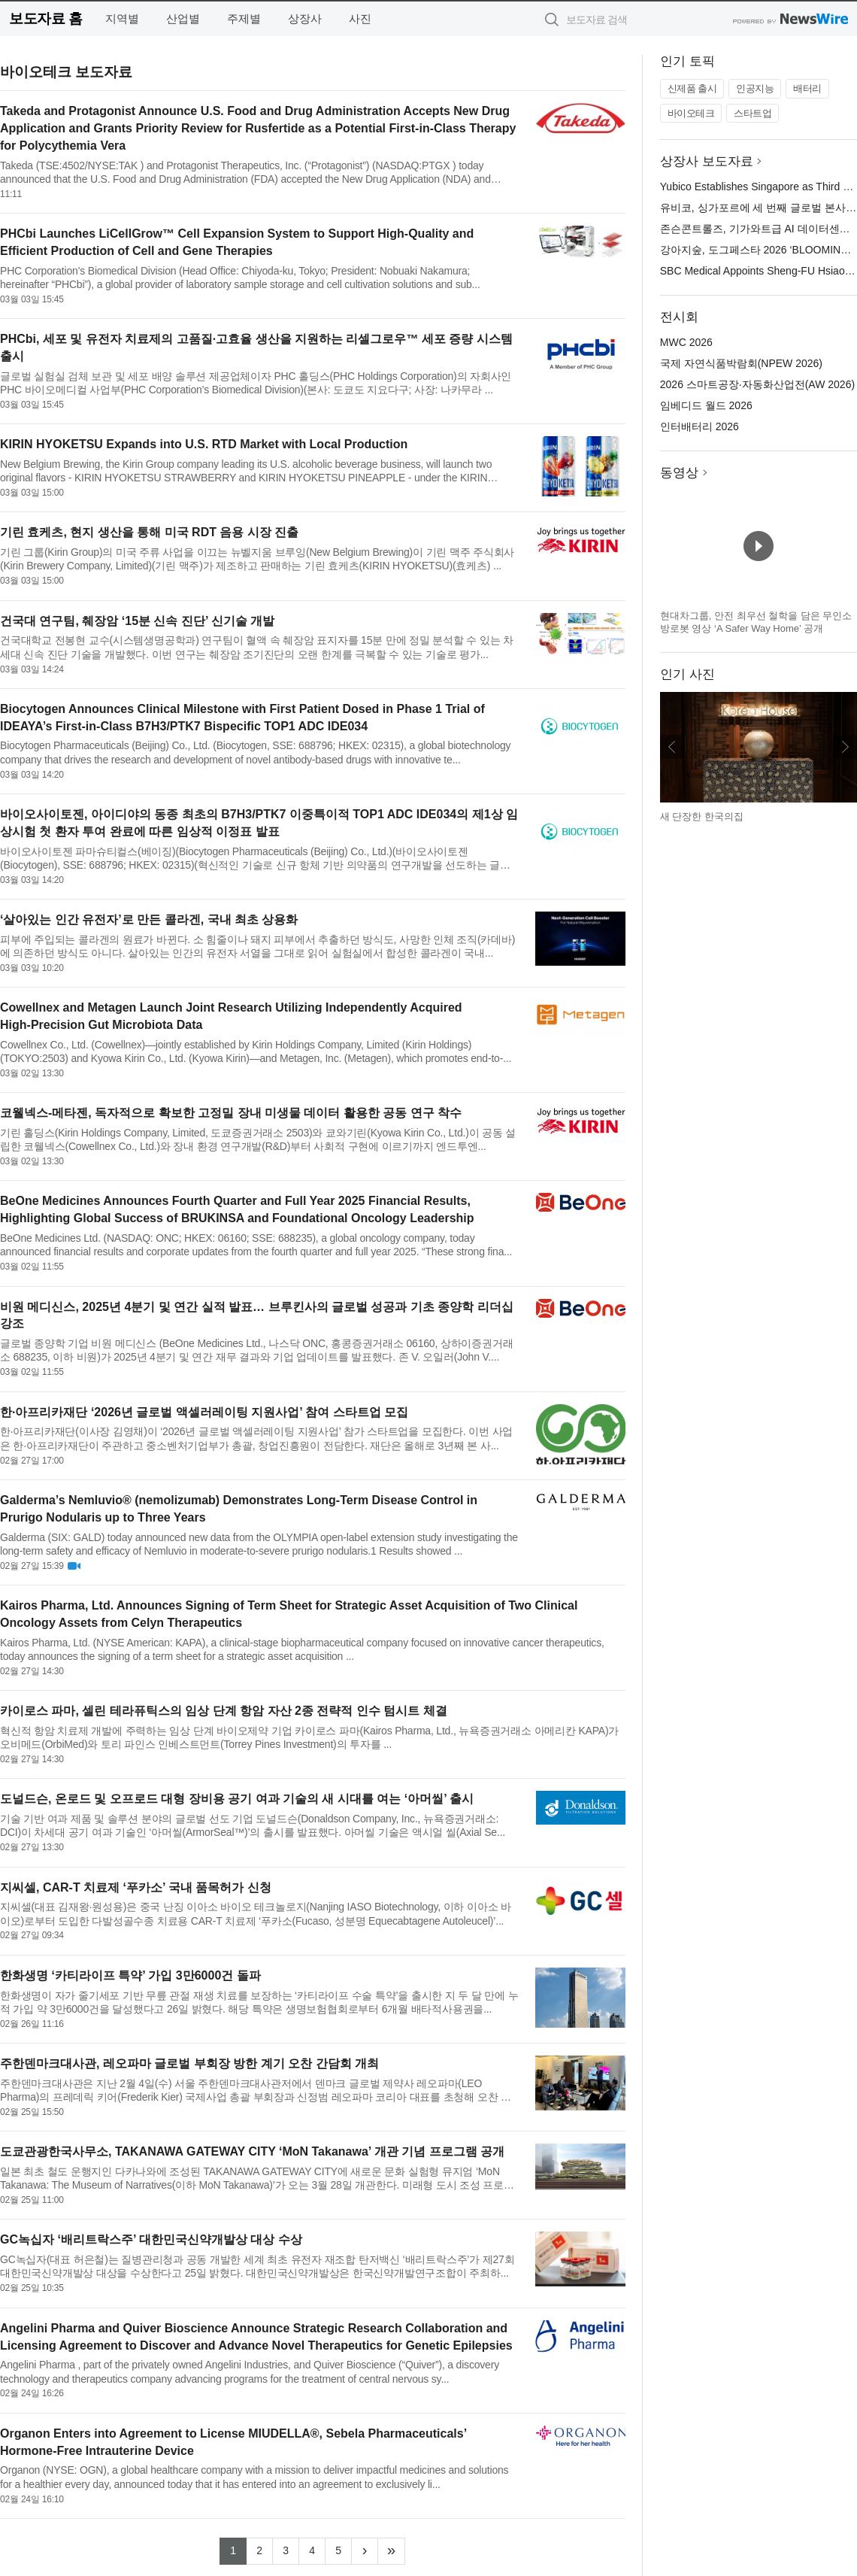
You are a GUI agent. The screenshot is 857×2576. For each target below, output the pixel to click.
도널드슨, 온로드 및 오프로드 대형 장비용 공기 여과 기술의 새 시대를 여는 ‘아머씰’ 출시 (237, 1798)
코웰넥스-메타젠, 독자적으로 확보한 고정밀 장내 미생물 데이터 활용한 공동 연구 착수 (231, 1112)
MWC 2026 (686, 342)
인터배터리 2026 (699, 426)
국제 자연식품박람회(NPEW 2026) (741, 363)
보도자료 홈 (45, 18)
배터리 (807, 88)
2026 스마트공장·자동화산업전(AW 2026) (757, 384)
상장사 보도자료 (706, 161)
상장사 (305, 18)
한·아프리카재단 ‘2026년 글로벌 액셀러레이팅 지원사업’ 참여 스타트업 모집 (204, 1412)
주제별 (244, 18)
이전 (672, 747)
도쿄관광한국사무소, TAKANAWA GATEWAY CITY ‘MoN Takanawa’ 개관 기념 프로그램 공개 (252, 2151)
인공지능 (755, 88)
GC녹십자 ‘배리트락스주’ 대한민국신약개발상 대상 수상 (151, 2239)
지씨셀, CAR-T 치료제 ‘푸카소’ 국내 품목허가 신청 (135, 1887)
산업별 (183, 18)
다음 (845, 747)
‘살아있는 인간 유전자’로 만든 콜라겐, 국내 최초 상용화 (149, 919)
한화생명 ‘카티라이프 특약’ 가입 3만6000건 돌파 (130, 1975)
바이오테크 (691, 113)
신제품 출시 (692, 88)
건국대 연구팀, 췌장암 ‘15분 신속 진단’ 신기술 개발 (137, 620)
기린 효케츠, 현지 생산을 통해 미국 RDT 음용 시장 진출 (149, 532)
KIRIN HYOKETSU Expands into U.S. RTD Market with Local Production (203, 444)
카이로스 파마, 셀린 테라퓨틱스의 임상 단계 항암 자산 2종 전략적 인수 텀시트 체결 (223, 1710)
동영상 (679, 473)
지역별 (122, 18)
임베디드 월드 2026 (706, 405)
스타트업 (752, 113)
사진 (360, 18)
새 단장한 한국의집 (701, 816)
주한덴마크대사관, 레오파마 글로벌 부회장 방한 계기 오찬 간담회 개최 (189, 2063)
